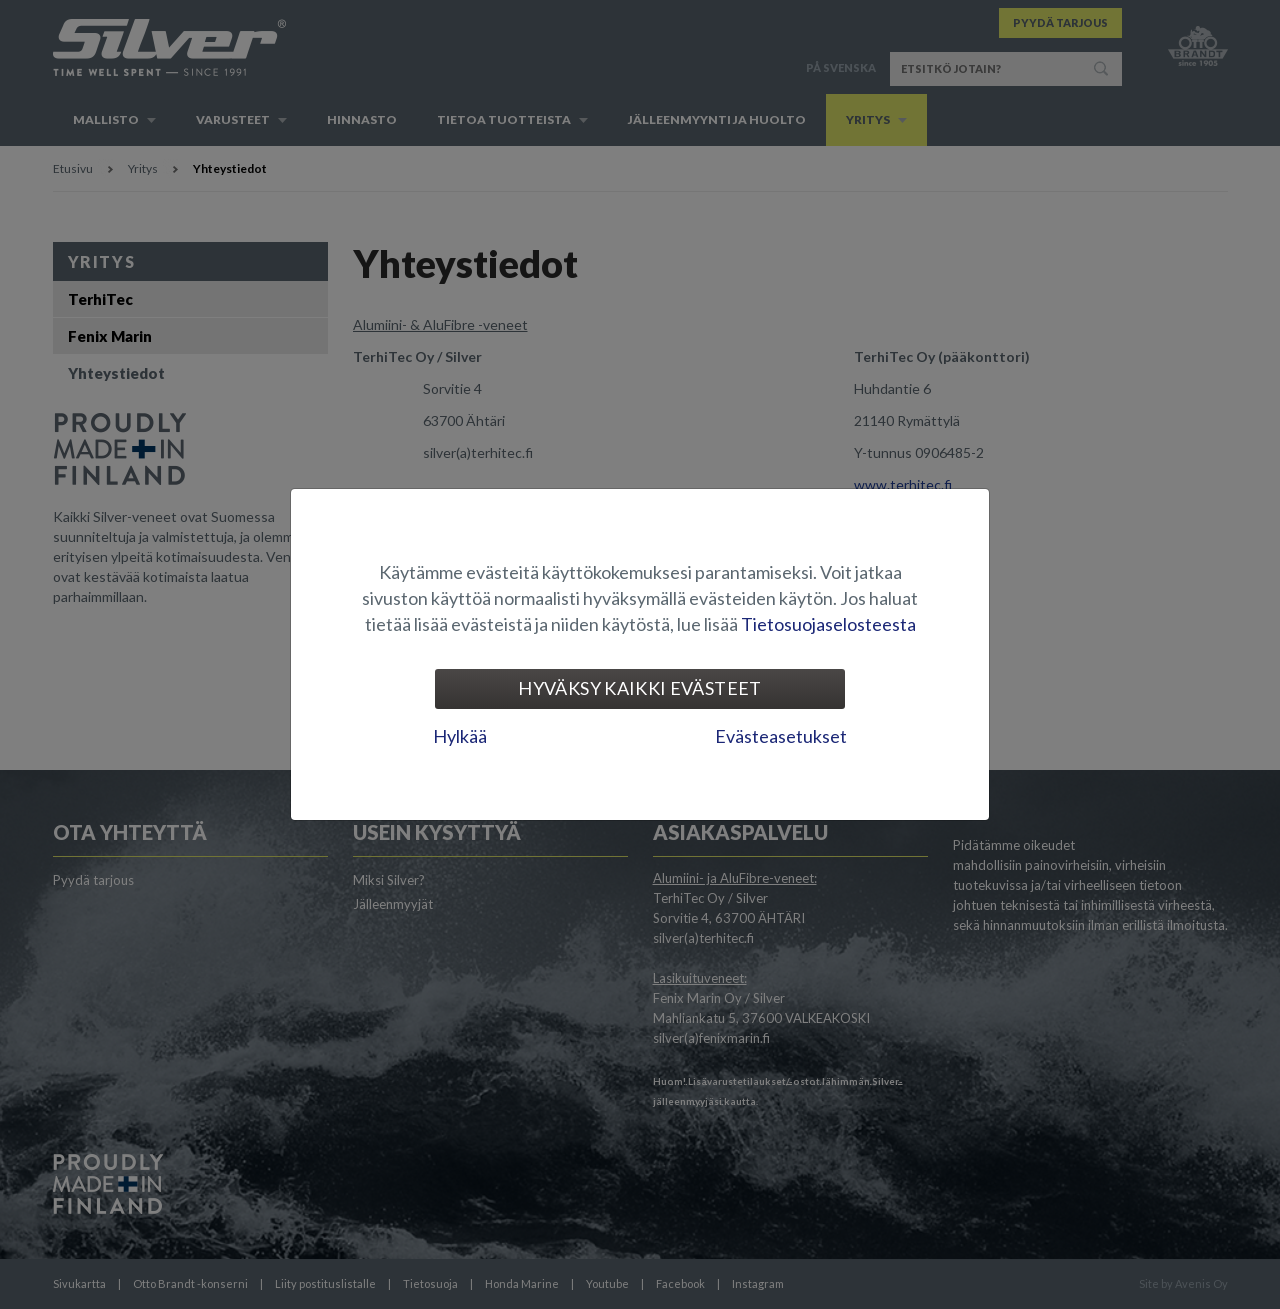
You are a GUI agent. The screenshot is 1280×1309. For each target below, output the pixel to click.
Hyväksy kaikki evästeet (639, 688)
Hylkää (460, 736)
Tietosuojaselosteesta (828, 624)
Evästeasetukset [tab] (781, 736)
